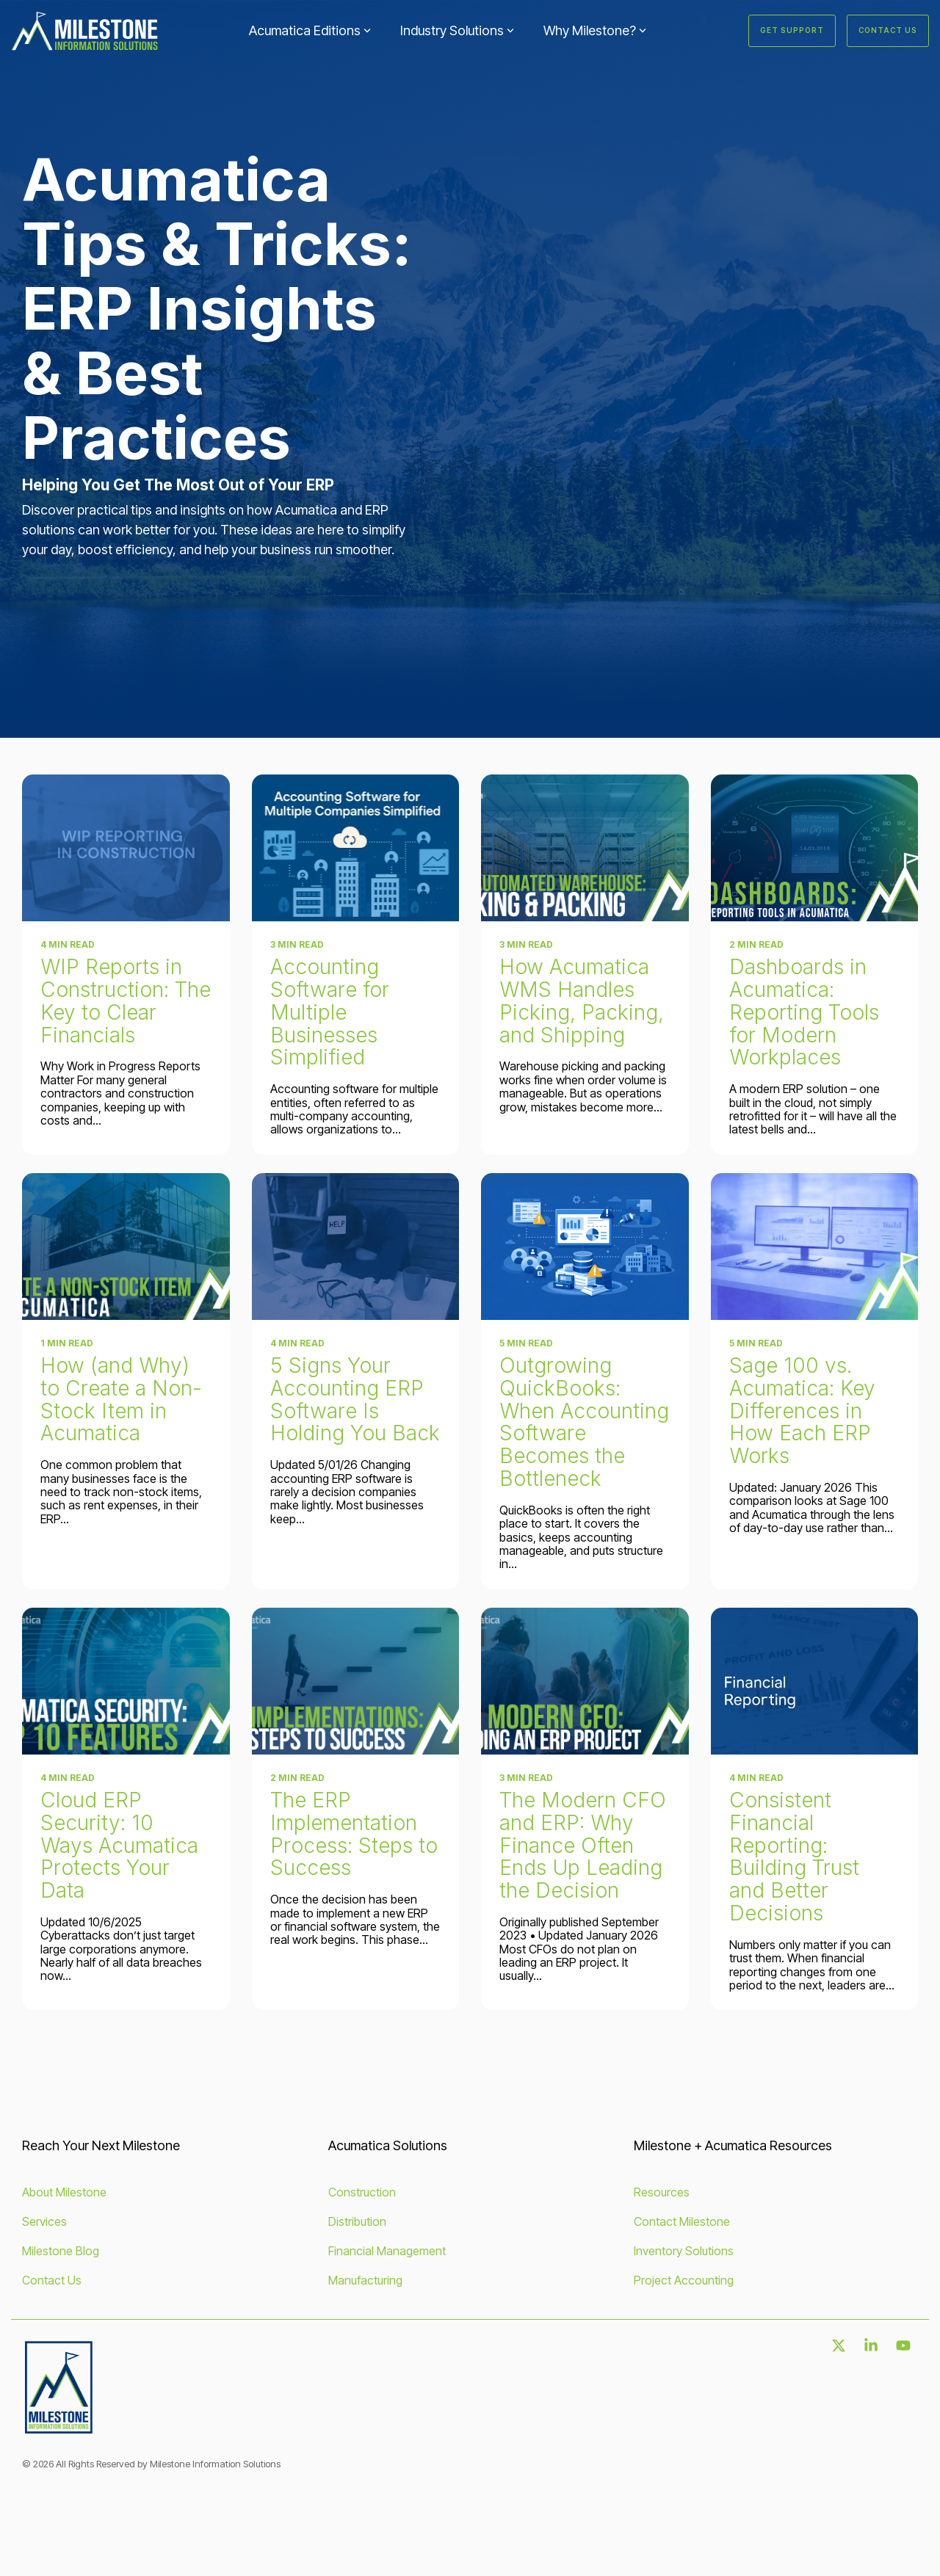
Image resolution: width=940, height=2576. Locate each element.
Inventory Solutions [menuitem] (684, 2250)
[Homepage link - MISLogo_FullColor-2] (58, 2429)
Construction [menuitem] (362, 2192)
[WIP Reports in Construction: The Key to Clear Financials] (126, 847)
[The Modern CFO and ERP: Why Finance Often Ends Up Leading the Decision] (585, 1681)
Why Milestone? (594, 30)
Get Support (792, 30)
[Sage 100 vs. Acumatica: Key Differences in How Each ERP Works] (815, 1246)
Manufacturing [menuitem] (365, 2280)
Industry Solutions (457, 30)
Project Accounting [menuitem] (684, 2280)
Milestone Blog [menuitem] (60, 2250)
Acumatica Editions (310, 30)
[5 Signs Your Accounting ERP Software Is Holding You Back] (356, 1246)
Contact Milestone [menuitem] (682, 2221)
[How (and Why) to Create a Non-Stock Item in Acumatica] (126, 1246)
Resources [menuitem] (662, 2192)
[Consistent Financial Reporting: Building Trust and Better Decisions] (815, 1681)
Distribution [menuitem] (357, 2221)
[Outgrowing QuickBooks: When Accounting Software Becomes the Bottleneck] (585, 1246)
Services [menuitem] (44, 2221)
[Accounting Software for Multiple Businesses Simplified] (356, 847)
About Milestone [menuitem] (64, 2192)
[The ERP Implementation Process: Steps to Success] (356, 1681)
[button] (840, 2346)
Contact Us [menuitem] (52, 2280)
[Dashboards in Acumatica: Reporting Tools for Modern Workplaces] (815, 847)
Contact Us (887, 30)
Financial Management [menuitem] (387, 2250)
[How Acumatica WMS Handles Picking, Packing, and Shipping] (585, 847)
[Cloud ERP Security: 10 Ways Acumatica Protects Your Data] (126, 1681)
